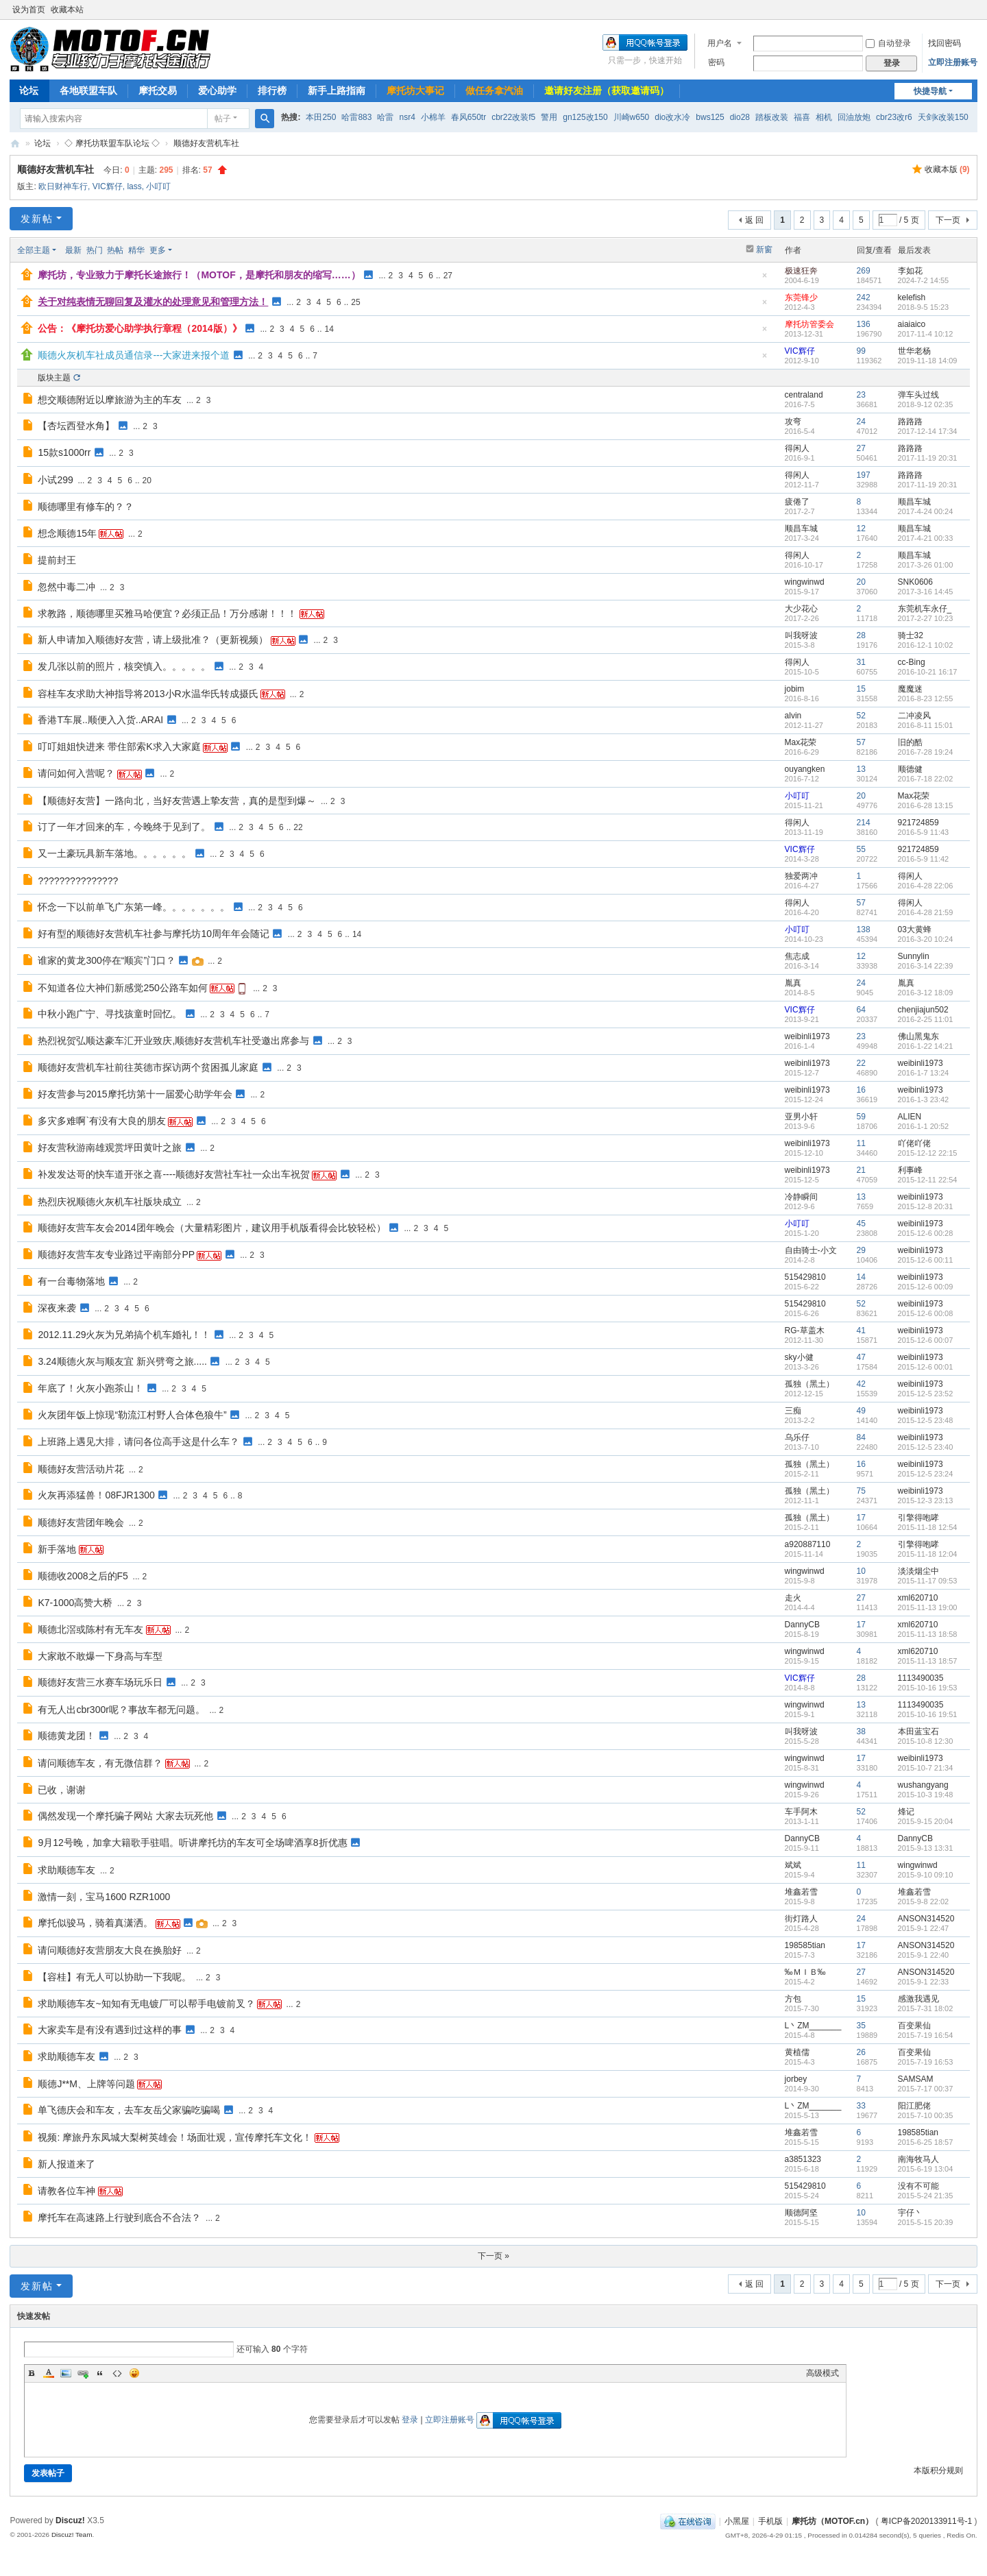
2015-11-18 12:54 (928, 1527)
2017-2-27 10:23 (925, 618)
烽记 (906, 1811)
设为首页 (28, 9)
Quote (100, 2373)
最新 (73, 250)
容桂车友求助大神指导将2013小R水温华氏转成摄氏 (148, 693)
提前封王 (57, 560)
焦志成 (797, 956)
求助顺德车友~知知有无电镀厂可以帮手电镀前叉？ (146, 2003)
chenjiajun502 (923, 1009)
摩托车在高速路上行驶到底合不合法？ (119, 2217)
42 (861, 1384)
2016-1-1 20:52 (923, 1126)
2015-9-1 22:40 (923, 1955)
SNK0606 (915, 582)
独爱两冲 (801, 876)
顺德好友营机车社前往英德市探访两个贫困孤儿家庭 (148, 1067)
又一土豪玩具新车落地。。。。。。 (114, 853)
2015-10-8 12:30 (925, 1741)
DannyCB (802, 1624)
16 (861, 1090)
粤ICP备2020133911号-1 (926, 2521)
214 (863, 822)
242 (863, 297)
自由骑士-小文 (811, 1250)
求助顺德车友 (66, 1869)
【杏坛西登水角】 (76, 425)
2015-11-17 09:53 (928, 1581)
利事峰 (910, 1170)
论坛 (28, 90)
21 (861, 1170)
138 (863, 929)
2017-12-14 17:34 (928, 431)
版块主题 (54, 377)
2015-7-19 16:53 (925, 2062)
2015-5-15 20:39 (925, 2222)
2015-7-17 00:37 (925, 2089)
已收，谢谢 (62, 1789)
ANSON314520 (926, 1918)
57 (861, 742)
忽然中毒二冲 (66, 586)
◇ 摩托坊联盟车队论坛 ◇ (112, 143)
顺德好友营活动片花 (81, 1468)
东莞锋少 (801, 297)
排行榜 (272, 90)
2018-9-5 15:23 (923, 307)
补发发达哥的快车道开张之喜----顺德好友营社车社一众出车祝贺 (174, 1174)
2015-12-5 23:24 (925, 1474)
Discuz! (70, 2520)
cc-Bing (911, 662)
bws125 (710, 117)
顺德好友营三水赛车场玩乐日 (100, 1682)
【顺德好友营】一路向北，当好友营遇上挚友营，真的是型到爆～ (177, 800)
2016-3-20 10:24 (925, 939)
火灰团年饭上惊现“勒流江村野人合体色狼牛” (132, 1414)
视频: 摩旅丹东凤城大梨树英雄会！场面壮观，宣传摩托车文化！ (175, 2137)
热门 (94, 250)
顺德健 (910, 769)
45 (861, 1223)
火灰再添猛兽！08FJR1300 (96, 1495)
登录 (410, 2420)
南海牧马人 (918, 2159)
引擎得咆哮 (918, 1517)
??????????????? (78, 880)
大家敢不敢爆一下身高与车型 (100, 1656)
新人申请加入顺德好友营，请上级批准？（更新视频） (153, 639)
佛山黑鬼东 (918, 1036)
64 (861, 1009)
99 (861, 351)
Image (66, 2373)
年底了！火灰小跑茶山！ (90, 1388)
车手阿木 (801, 1811)
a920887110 (808, 1544)
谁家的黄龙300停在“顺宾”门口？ (106, 960)
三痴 (793, 1410)
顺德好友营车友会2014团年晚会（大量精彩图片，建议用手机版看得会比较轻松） (211, 1227)
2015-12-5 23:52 (925, 1393)
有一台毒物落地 (71, 1281)
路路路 (910, 421)
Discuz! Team (72, 2534)
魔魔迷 (910, 689)
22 (297, 827)
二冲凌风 (914, 715)
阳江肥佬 (914, 2106)
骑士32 (910, 635)
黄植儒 (797, 2052)
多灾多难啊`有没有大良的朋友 (102, 1120)
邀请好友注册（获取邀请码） (606, 90)
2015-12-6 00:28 (925, 1233)
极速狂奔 (801, 271)
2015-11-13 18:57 (928, 1661)
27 (447, 275)
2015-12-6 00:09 (925, 1287)
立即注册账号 (952, 62)
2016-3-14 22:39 (925, 966)
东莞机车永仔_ (925, 608)
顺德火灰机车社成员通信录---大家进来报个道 (134, 355)
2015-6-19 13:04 (925, 2169)
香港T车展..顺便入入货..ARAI (100, 719)
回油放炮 (854, 117)
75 (861, 1491)
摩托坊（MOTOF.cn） (832, 2521)
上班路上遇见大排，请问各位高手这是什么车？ (138, 1441)
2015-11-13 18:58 (928, 1634)
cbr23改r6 (894, 117)
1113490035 (921, 1678)
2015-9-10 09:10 (925, 1875)
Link (83, 2373)
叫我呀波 (801, 635)
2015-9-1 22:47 (923, 1928)
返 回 (754, 220)
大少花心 (801, 608)
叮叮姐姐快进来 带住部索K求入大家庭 (119, 746)
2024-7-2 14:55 (923, 280)
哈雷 (385, 117)
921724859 (918, 822)
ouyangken (805, 769)
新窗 (764, 249)
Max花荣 (801, 742)
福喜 (802, 117)
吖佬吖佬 (914, 1143)
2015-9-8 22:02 (923, 1901)
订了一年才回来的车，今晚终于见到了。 (124, 826)
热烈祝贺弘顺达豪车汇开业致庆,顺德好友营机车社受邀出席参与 (173, 1040)
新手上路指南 (336, 90)
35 (861, 2025)
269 (863, 271)
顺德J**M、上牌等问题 (86, 2083)
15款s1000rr (64, 452)
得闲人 (797, 448)
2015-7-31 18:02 (925, 2008)
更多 (157, 250)
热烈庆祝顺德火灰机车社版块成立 (110, 1201)
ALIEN (910, 1116)
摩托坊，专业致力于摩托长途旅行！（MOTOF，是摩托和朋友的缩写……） (199, 274)
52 (861, 715)
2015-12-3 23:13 (925, 1500)
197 (863, 475)
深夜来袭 (57, 1307)
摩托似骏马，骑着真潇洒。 (95, 1922)
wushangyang (923, 1785)
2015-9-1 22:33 (923, 1982)
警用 (549, 117)
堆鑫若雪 (801, 1892)
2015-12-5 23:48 (925, 1420)
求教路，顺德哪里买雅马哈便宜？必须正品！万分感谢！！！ (167, 613)
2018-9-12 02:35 (925, 404)
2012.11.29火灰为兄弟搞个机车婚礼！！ (124, 1334)
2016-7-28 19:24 (925, 752)
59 (861, 1116)
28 (861, 635)
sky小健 (799, 1357)
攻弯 (793, 421)
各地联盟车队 (88, 90)
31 (861, 662)
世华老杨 (914, 351)
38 (861, 1731)
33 (861, 2106)
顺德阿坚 (801, 2212)
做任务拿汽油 (494, 90)
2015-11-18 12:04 (928, 1554)
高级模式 (822, 2373)
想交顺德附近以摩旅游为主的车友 (110, 399)
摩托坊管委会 (809, 324)
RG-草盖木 (805, 1330)
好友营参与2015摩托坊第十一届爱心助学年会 (135, 1094)
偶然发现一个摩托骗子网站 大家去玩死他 (125, 1815)
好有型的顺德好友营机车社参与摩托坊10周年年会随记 (153, 933)
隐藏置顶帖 (765, 279)
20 (147, 480)
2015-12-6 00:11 (925, 1260)
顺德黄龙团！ (66, 1735)
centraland (804, 395)
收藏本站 (67, 9)
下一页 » (493, 2256)
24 (861, 421)
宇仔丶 (910, 2212)
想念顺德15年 (67, 533)
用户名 (719, 43)
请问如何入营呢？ (76, 773)
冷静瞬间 (801, 1197)
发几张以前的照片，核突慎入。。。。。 (124, 666)
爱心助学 (217, 90)
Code (117, 2373)
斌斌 (793, 1865)
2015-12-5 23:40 (925, 1447)
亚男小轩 (801, 1116)
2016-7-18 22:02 (925, 779)
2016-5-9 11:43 (923, 832)
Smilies (134, 2373)
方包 (793, 1999)
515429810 (805, 1277)
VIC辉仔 (108, 186)
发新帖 (37, 218)
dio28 (740, 117)
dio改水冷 (672, 117)
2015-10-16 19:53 (928, 1688)
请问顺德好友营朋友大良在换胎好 (110, 1950)
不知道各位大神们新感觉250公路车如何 (122, 987)
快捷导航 (930, 91)
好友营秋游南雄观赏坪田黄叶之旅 (110, 1147)
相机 (824, 117)
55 (861, 849)
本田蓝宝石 (918, 1731)
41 (861, 1330)
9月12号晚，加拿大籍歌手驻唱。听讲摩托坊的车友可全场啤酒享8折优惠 (192, 1842)
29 (861, 1250)
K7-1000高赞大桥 (75, 1602)
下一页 (948, 220)
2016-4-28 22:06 (925, 886)
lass (134, 186)
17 (861, 1517)
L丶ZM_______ (813, 2025)
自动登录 (888, 43)
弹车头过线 (918, 395)
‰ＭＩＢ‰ (805, 1972)
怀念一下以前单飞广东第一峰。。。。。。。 (134, 906)
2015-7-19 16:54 (925, 2035)
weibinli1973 (807, 1036)
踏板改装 (771, 117)
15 (861, 689)
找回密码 (944, 43)
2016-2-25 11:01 (925, 1019)
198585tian (805, 1945)
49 (861, 1410)
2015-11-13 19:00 (928, 1607)
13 (861, 769)
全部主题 (33, 250)
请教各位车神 (66, 2190)
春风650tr (468, 117)
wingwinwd (805, 582)
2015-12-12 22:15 (928, 1153)
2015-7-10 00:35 (925, 2115)
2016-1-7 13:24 (923, 1073)
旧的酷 (910, 742)
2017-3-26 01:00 (925, 565)
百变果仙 (914, 2025)
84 (861, 1437)
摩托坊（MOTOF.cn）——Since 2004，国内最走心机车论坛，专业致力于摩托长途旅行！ (15, 144)
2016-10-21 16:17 (928, 672)
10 (861, 1571)
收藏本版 (947, 169)
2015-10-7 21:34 (925, 1768)
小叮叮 (158, 186)
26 (861, 2052)
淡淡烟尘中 (918, 1571)
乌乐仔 (797, 1437)
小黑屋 (736, 2521)
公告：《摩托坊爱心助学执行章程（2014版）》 (139, 328)
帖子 (223, 118)
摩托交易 (157, 90)
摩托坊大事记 (415, 90)
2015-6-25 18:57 (925, 2142)
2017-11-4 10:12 (925, 334)
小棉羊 (433, 117)
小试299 (55, 479)
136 (863, 324)
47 (861, 1357)
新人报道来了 (66, 2164)
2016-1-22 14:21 (925, 1046)
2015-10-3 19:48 (925, 1794)
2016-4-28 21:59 (925, 912)
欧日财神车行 (63, 186)
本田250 (321, 117)
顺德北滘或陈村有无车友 (90, 1629)
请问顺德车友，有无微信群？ (100, 1763)
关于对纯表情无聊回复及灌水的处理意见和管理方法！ (153, 301)
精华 (136, 250)
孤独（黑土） (809, 1384)
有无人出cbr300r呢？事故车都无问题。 (121, 1709)
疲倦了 (797, 502)
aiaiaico (912, 324)
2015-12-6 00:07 (925, 1340)
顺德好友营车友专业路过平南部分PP (116, 1254)
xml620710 (918, 1598)
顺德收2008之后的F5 (82, 1575)
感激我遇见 (918, 1999)
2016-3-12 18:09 (925, 992)
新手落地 (57, 1549)
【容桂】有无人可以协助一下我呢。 (114, 1976)
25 (355, 302)
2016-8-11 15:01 (925, 725)
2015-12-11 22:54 (928, 1180)
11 (861, 1143)
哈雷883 (356, 117)
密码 (716, 62)
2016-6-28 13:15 (925, 805)
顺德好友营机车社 (206, 143)
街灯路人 (801, 1918)
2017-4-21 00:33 (925, 538)
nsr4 (407, 117)
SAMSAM (916, 2079)
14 (329, 329)
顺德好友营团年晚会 (81, 1522)
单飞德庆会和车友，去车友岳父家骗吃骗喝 (129, 2109)
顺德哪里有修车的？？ (86, 506)
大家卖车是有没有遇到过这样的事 (110, 2029)
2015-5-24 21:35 (925, 2195)
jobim (795, 689)
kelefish (912, 297)
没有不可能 (918, 2186)
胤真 (793, 983)
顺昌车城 (914, 502)
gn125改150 (585, 117)
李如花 (910, 271)
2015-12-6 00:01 (925, 1367)
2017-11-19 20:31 (928, 458)
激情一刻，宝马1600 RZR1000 (104, 1896)
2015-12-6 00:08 (925, 1313)
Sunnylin (913, 956)
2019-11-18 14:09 (928, 360)
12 (861, 528)
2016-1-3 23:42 (923, 1099)
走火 (793, 1598)
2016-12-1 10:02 (925, 645)
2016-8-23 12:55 (925, 698)
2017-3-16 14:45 (925, 591)
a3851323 (803, 2159)
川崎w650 (631, 117)
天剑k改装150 (943, 117)
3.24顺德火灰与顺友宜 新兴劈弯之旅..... (122, 1361)
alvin (793, 715)
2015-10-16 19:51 (928, 1714)
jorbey (796, 2079)
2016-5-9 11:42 (923, 859)
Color (49, 2373)
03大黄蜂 (914, 929)
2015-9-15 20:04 (925, 1821)
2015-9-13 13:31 (925, 1848)
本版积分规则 (938, 2470)
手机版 (770, 2521)
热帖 (115, 250)
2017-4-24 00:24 (925, 511)
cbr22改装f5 (513, 117)
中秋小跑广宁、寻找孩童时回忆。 (110, 1013)
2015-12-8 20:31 (925, 1206)
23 (861, 395)
